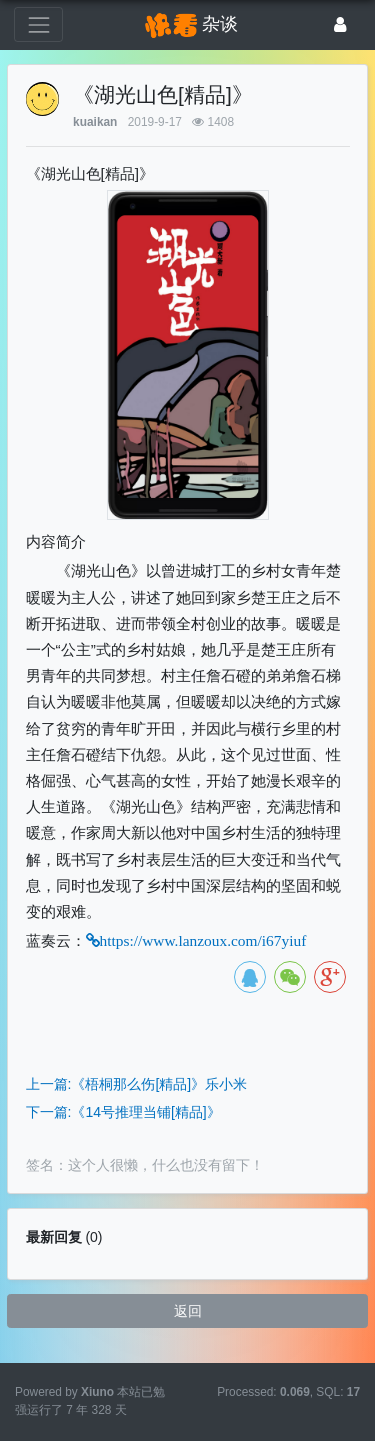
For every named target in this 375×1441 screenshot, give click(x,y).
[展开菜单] (38, 24)
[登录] (340, 24)
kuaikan (95, 122)
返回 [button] (188, 1311)
